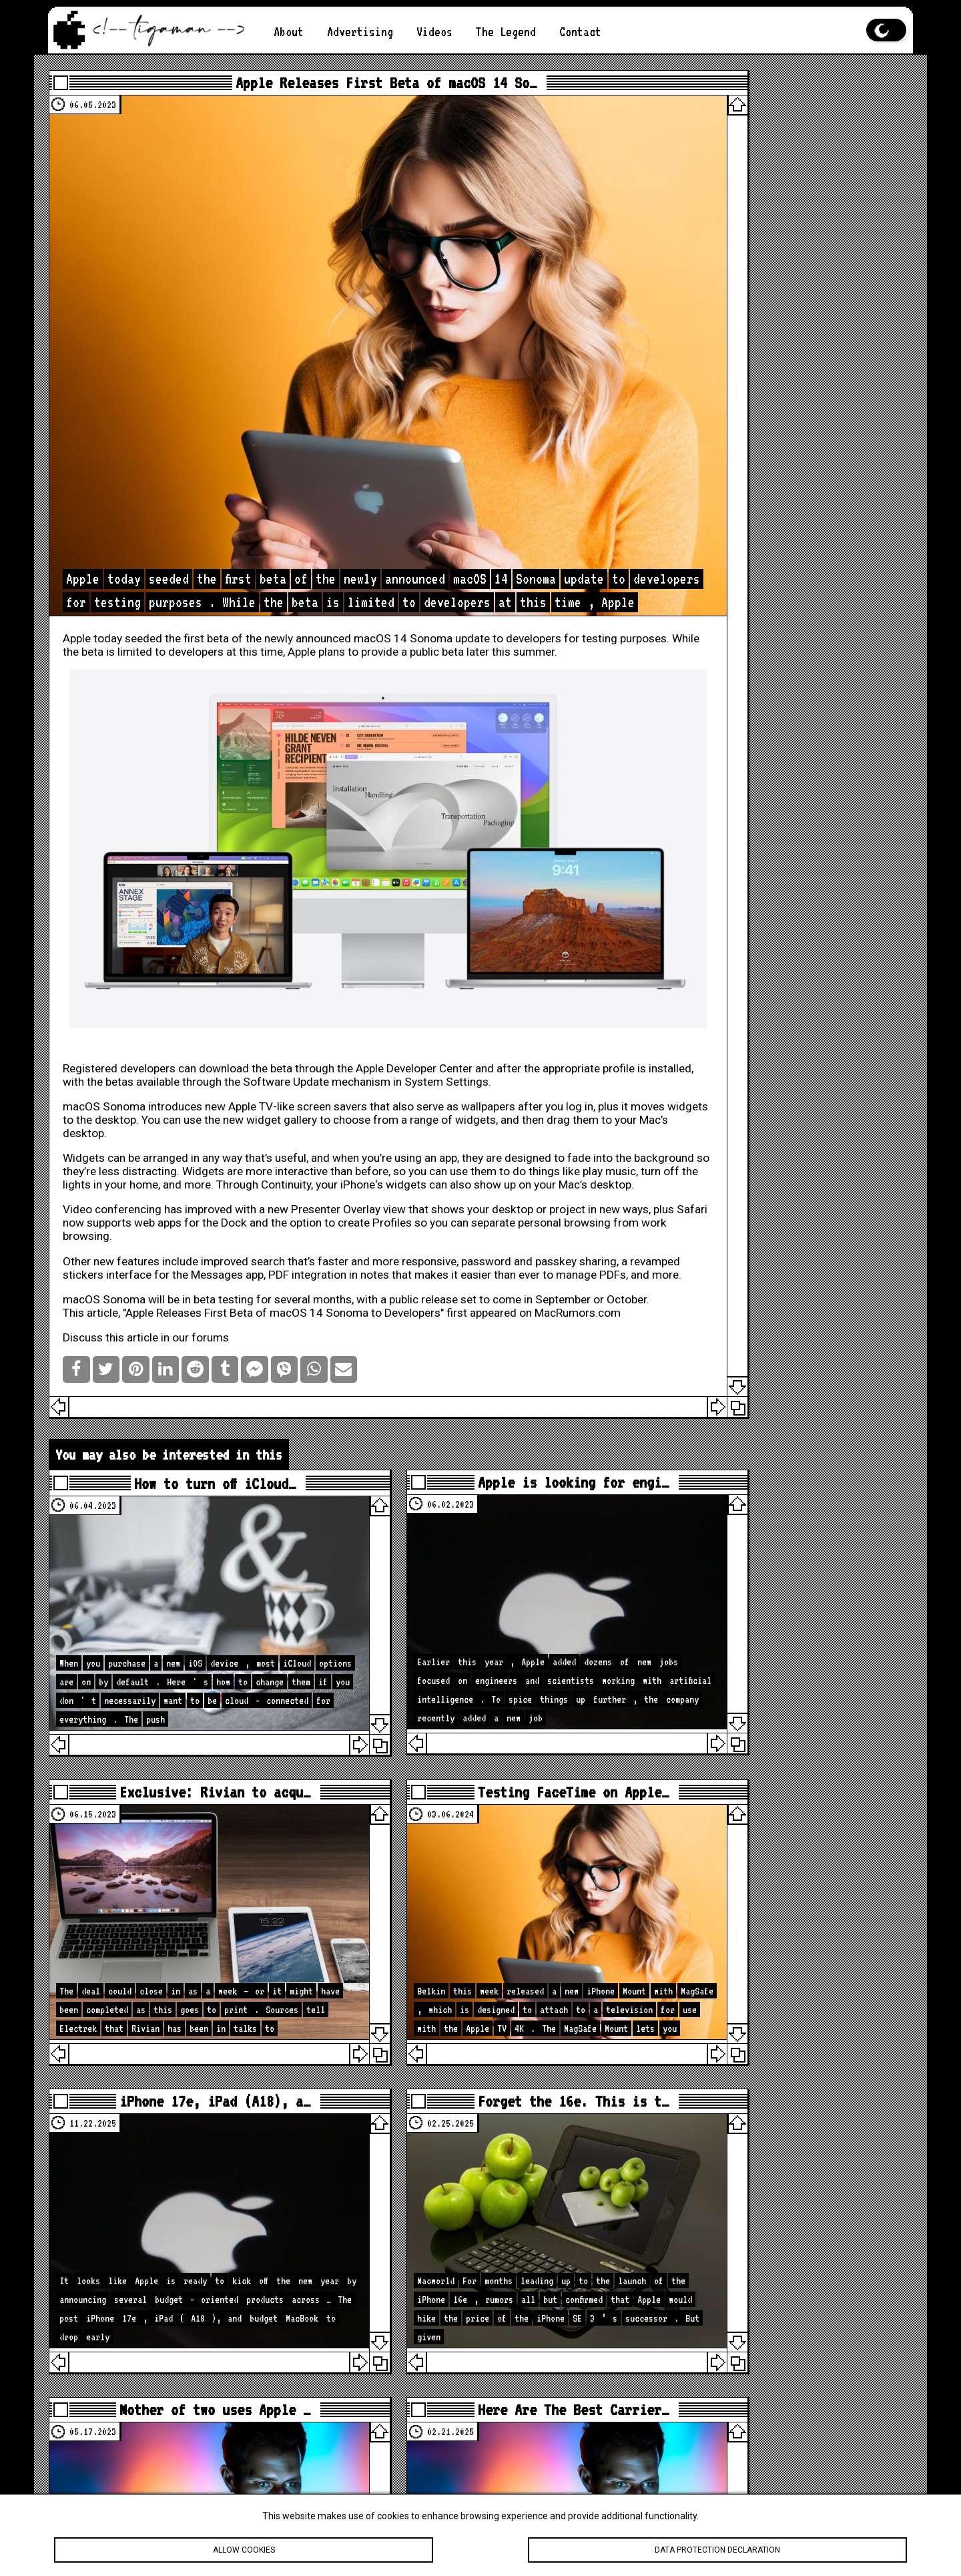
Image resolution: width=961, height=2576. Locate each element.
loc (780, 968)
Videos (434, 32)
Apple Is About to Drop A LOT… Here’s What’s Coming (779, 1891)
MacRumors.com (125, 1230)
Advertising (360, 32)
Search (876, 713)
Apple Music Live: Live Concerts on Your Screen (759, 410)
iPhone (124, 1061)
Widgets (103, 1021)
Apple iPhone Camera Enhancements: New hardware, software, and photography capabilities (773, 157)
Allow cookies (243, 2550)
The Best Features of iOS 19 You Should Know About (773, 116)
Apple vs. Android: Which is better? (773, 290)
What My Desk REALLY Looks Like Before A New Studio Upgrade (783, 2051)
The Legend (506, 32)
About (289, 32)
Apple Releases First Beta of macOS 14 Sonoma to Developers (302, 1216)
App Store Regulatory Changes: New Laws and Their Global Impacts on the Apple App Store (783, 377)
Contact (580, 32)
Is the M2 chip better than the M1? (783, 197)
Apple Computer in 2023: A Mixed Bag (766, 317)
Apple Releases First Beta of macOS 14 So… (346, 87)
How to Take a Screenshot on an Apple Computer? (783, 344)
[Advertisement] (778, 561)
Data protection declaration (717, 2550)
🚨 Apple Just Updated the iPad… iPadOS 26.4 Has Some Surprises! (770, 1978)
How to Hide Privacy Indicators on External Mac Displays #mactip (783, 2018)
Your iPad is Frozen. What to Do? (776, 223)
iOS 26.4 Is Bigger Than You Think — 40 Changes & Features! (783, 1931)
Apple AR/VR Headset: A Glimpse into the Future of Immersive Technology (783, 257)
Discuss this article (130, 1254)
